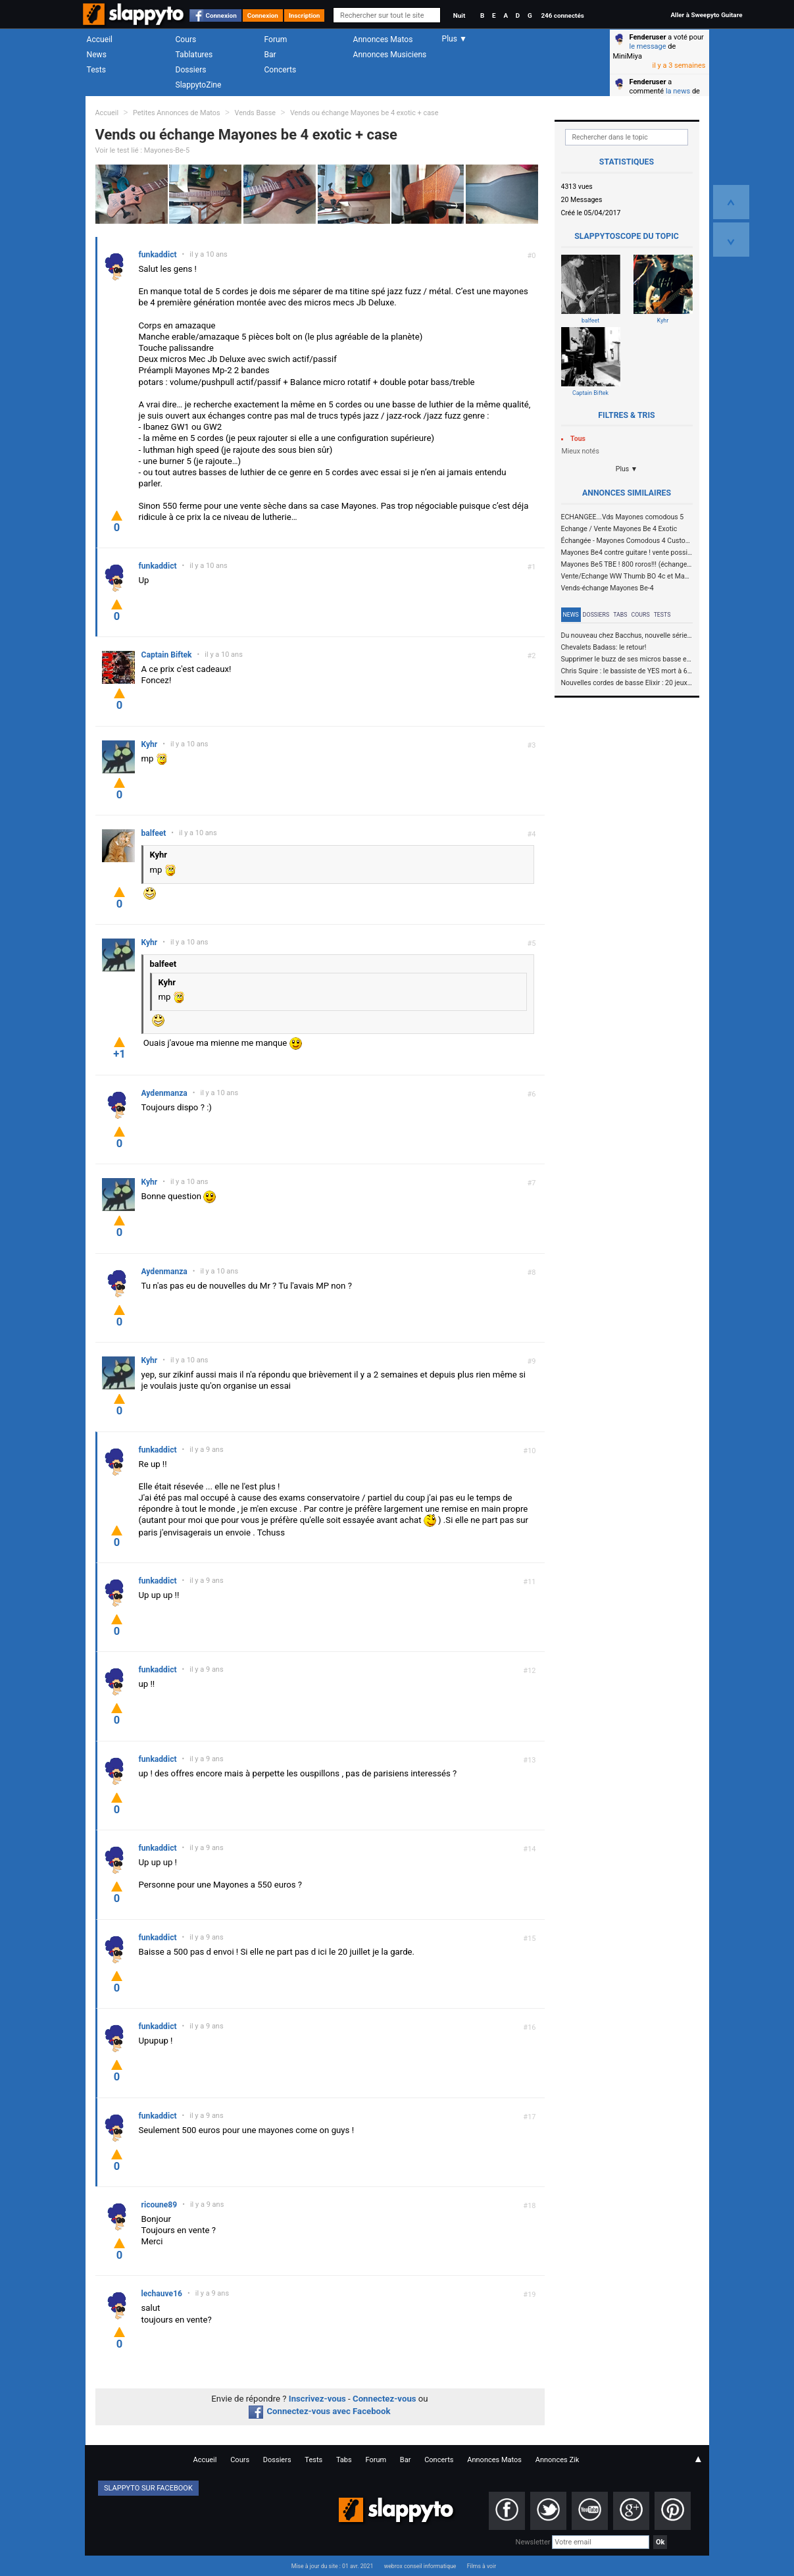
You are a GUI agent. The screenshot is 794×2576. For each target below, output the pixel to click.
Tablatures (194, 54)
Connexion (221, 15)
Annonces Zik (557, 2460)
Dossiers (191, 69)
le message (648, 46)
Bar (270, 54)
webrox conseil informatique (420, 2566)
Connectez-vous (384, 2399)
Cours (186, 39)
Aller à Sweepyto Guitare (706, 14)
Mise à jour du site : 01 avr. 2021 (332, 2566)
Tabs (620, 614)
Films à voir (481, 2566)
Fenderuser (648, 37)
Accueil (100, 39)
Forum (275, 39)
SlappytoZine (199, 85)
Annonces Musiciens (390, 54)
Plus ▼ (627, 469)
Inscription (304, 15)
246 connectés (562, 15)
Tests (96, 69)
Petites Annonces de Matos (176, 113)
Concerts (280, 69)
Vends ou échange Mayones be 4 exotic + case (364, 113)
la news (678, 91)
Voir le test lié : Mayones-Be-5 (142, 150)
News (97, 54)
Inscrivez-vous (317, 2399)
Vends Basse (255, 113)
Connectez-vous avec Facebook (319, 2411)
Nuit (459, 15)
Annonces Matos (383, 39)
